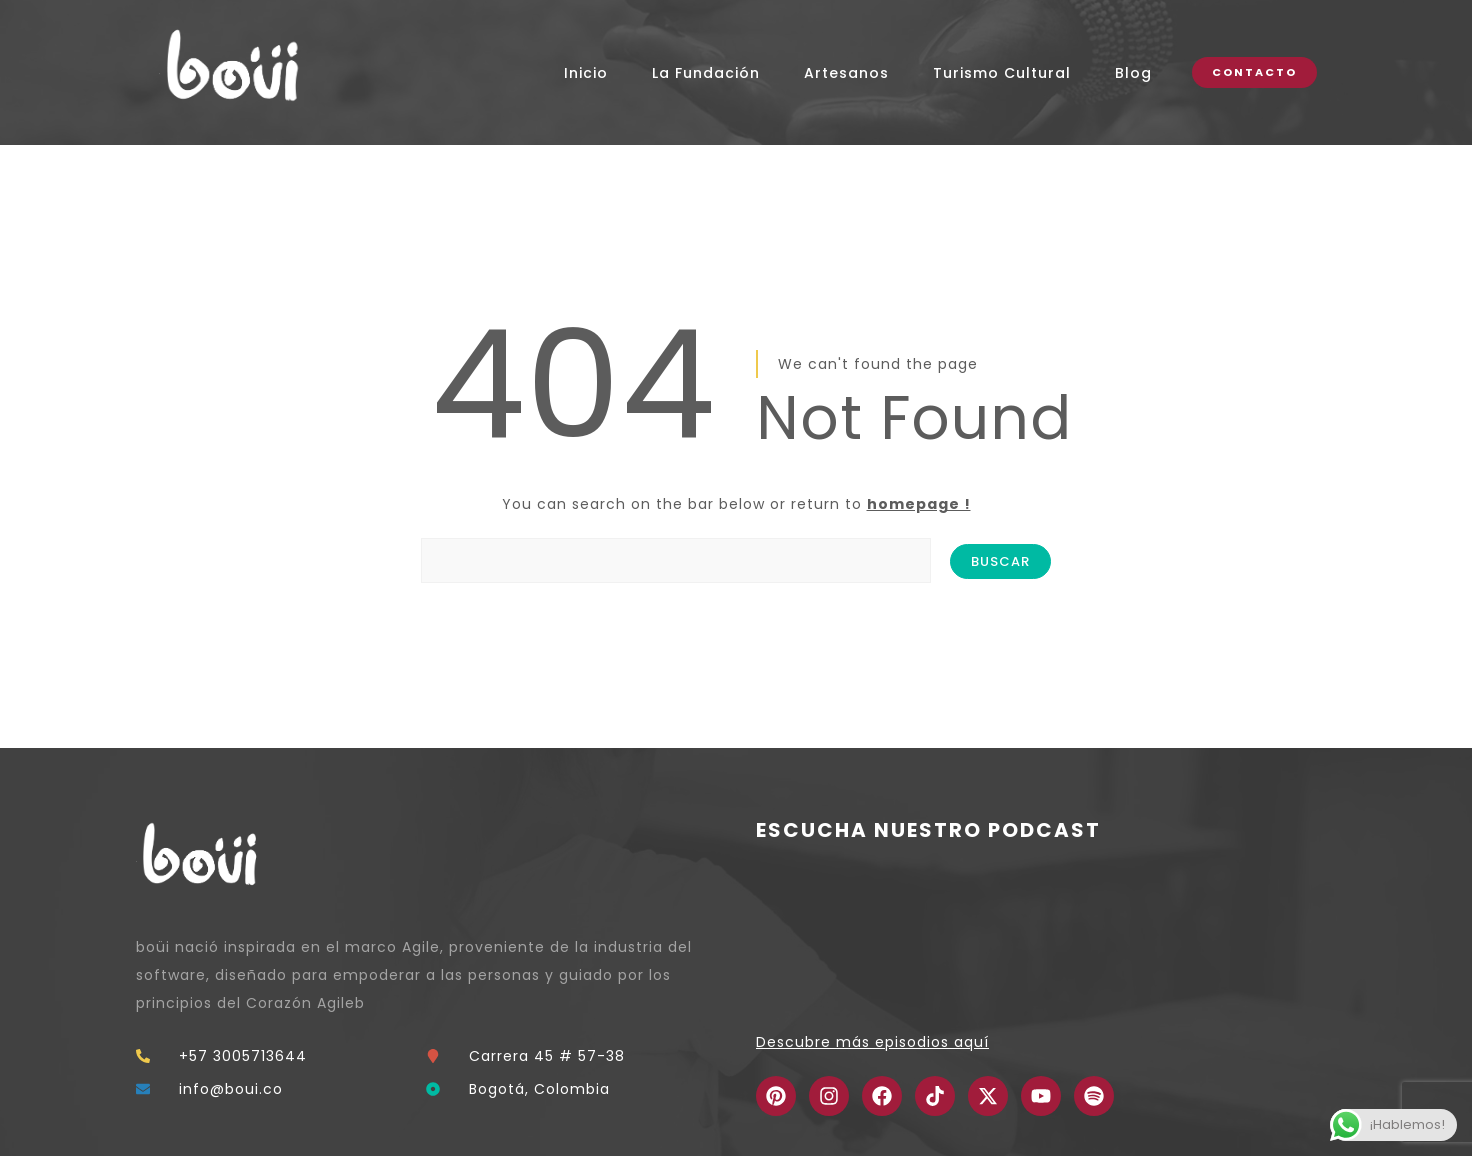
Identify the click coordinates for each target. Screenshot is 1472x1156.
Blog (1133, 73)
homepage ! (919, 504)
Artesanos (846, 73)
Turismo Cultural (1002, 73)
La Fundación (706, 73)
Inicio (586, 73)
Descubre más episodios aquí (872, 1042)
